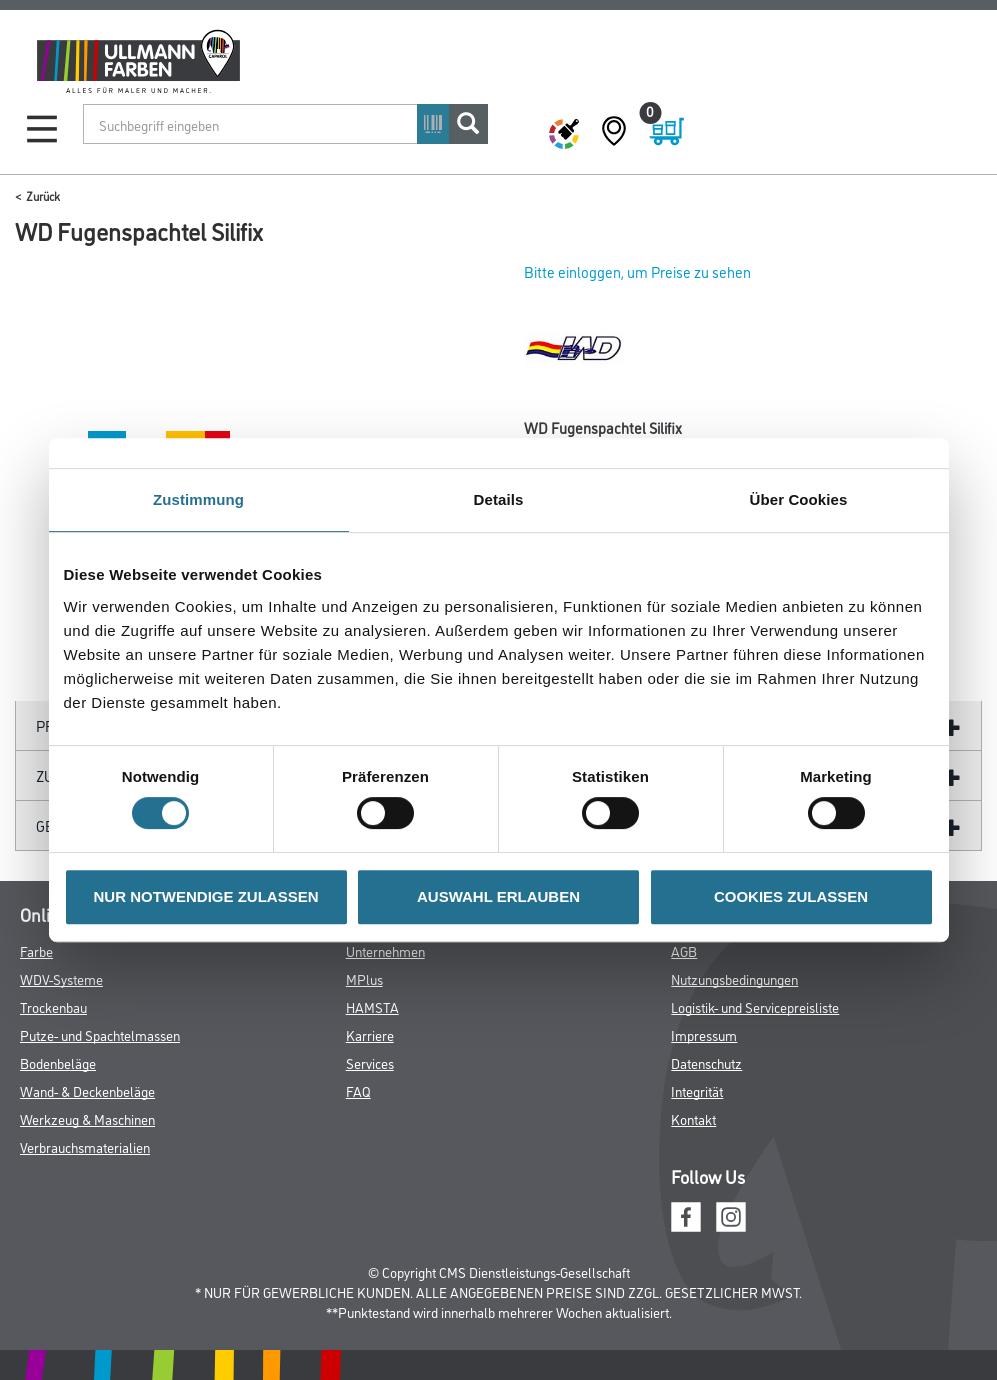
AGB (684, 950)
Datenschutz (706, 1062)
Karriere (370, 1034)
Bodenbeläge (58, 1062)
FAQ (358, 1090)
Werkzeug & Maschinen (87, 1118)
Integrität (697, 1090)
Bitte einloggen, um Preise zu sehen (637, 271)
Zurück (43, 195)
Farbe (36, 950)
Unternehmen (385, 950)
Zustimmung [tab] (198, 499)
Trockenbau (53, 1006)
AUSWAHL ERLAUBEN (498, 896)
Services (370, 1062)
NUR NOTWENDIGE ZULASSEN (206, 896)
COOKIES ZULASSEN (791, 896)
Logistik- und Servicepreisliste (755, 1006)
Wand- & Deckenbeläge (87, 1090)
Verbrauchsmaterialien (85, 1146)
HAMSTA (372, 1006)
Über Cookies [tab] (799, 499)
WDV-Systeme (61, 978)
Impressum (704, 1034)
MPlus (364, 978)
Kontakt (693, 1118)
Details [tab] (499, 499)
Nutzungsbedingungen (734, 978)
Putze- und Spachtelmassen (100, 1034)
